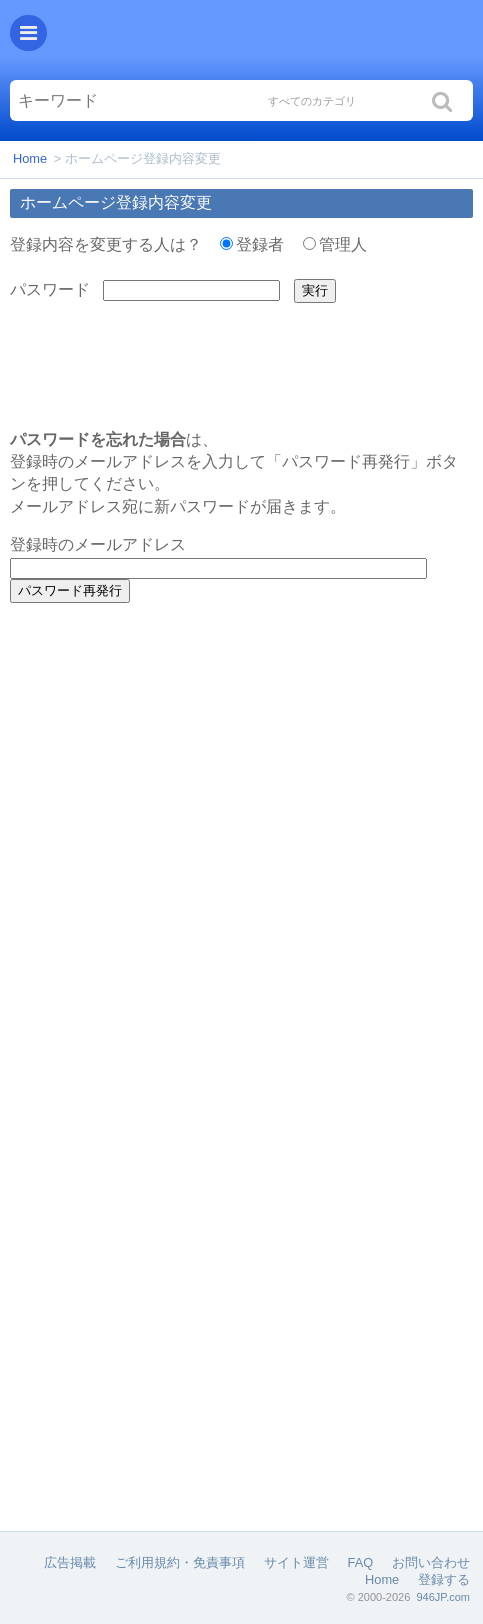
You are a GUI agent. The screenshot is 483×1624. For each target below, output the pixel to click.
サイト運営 (296, 1562)
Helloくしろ (262, 40)
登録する (444, 1579)
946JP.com (443, 1597)
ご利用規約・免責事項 (180, 1562)
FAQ (361, 1562)
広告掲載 (70, 1562)
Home (30, 158)
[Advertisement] (242, 748)
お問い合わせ (431, 1562)
